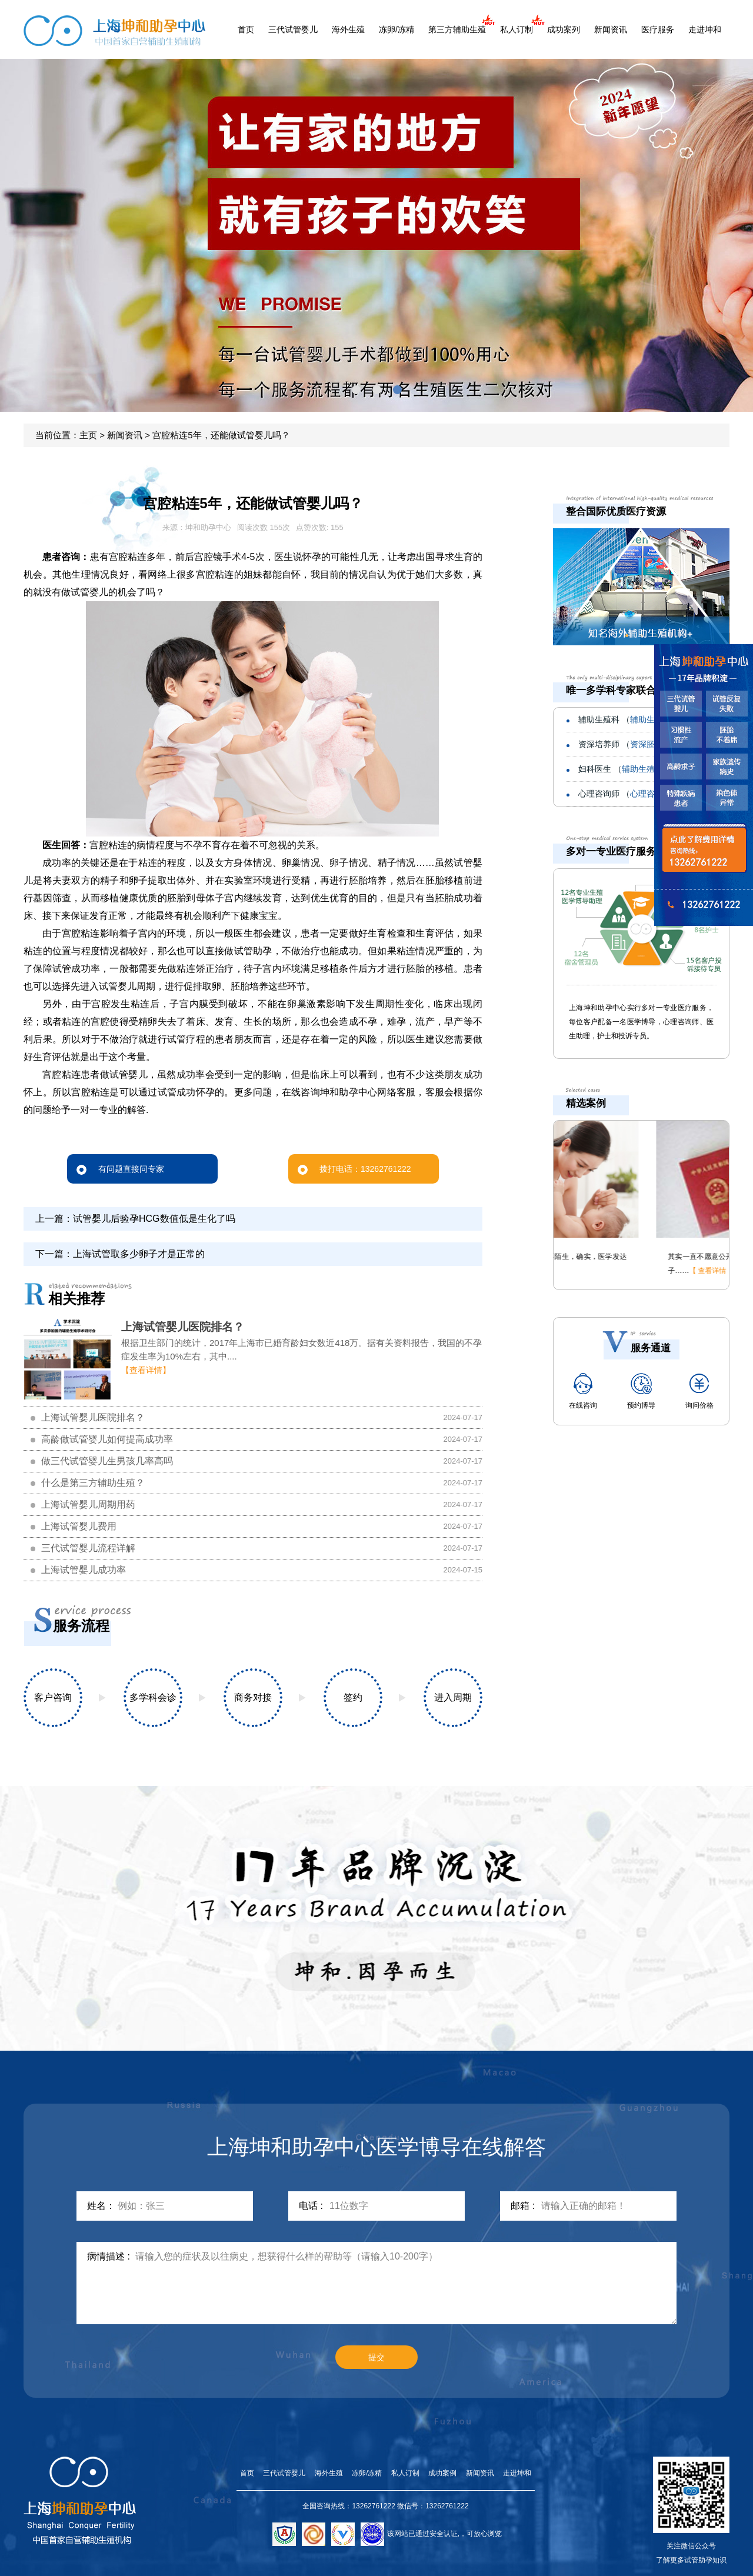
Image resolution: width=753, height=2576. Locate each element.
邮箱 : (523, 2206)
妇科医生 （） (637, 769)
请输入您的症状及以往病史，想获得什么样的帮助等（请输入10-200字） (406, 2283)
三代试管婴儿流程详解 (88, 1548)
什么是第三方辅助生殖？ (93, 1483)
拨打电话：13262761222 (354, 1169)
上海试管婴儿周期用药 (88, 1504)
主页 (88, 435)
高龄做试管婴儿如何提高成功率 (107, 1439)
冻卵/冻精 (396, 29)
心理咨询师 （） (639, 793)
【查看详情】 (146, 1370)
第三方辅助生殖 (457, 29)
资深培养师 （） (637, 744)
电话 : (311, 2206)
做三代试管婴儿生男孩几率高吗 (107, 1461)
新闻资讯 (610, 29)
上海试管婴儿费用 (78, 1526)
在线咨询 (583, 1391)
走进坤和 (704, 29)
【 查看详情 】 (610, 1271)
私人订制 (516, 29)
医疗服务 (657, 29)
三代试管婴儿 (293, 29)
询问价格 (699, 1391)
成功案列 (563, 29)
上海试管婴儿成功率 (83, 1570)
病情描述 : (108, 2256)
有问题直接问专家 (120, 1169)
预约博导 (641, 1391)
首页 (246, 29)
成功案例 (442, 2473)
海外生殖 (348, 29)
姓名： (101, 2206)
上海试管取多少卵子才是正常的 (139, 1254)
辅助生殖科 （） (639, 719)
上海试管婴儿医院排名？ (182, 1327)
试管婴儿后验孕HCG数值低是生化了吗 (154, 1219)
